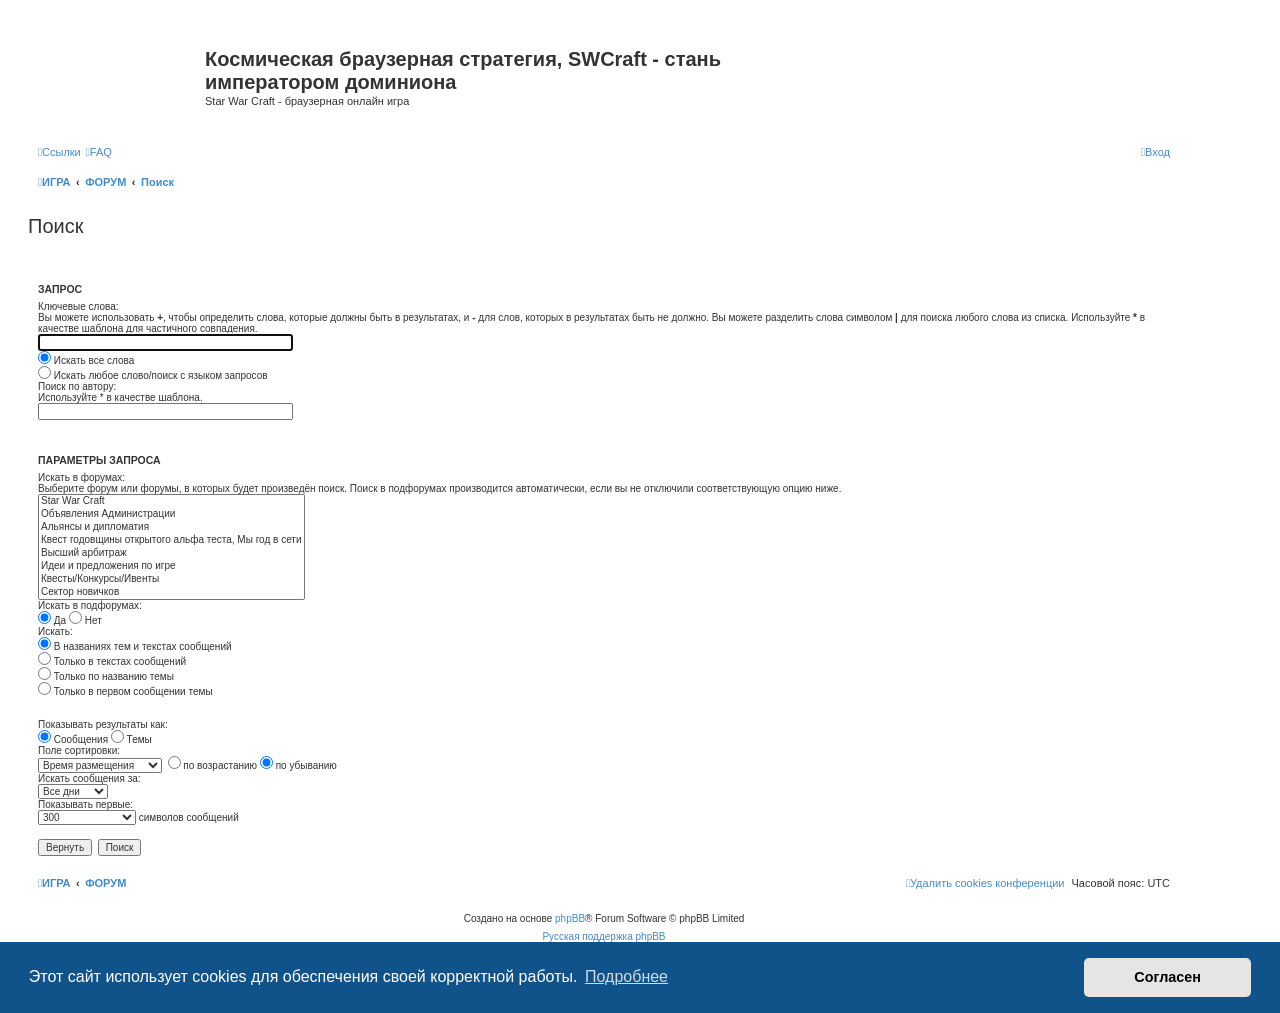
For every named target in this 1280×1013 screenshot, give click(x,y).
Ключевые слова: (78, 306)
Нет (85, 620)
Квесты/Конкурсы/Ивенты (171, 579)
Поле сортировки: (79, 750)
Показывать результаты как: (103, 724)
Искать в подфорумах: (90, 605)
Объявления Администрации (171, 514)
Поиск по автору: (77, 386)
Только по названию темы (106, 676)
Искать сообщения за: (89, 778)
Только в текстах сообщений (112, 661)
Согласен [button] (1167, 977)
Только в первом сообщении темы (125, 691)
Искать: (55, 631)
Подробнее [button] (626, 976)
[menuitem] (99, 152)
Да (52, 620)
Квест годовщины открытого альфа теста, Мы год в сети (171, 540)
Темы (131, 739)
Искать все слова (86, 360)
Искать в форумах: (81, 477)
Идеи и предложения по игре (171, 566)
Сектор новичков (171, 592)
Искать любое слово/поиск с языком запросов (153, 375)
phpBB (570, 918)
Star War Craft (171, 501)
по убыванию (298, 765)
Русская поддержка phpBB (603, 936)
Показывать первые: (85, 804)
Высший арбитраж (171, 553)
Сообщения (73, 739)
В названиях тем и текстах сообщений (135, 646)
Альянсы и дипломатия (171, 527)
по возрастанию (213, 765)
